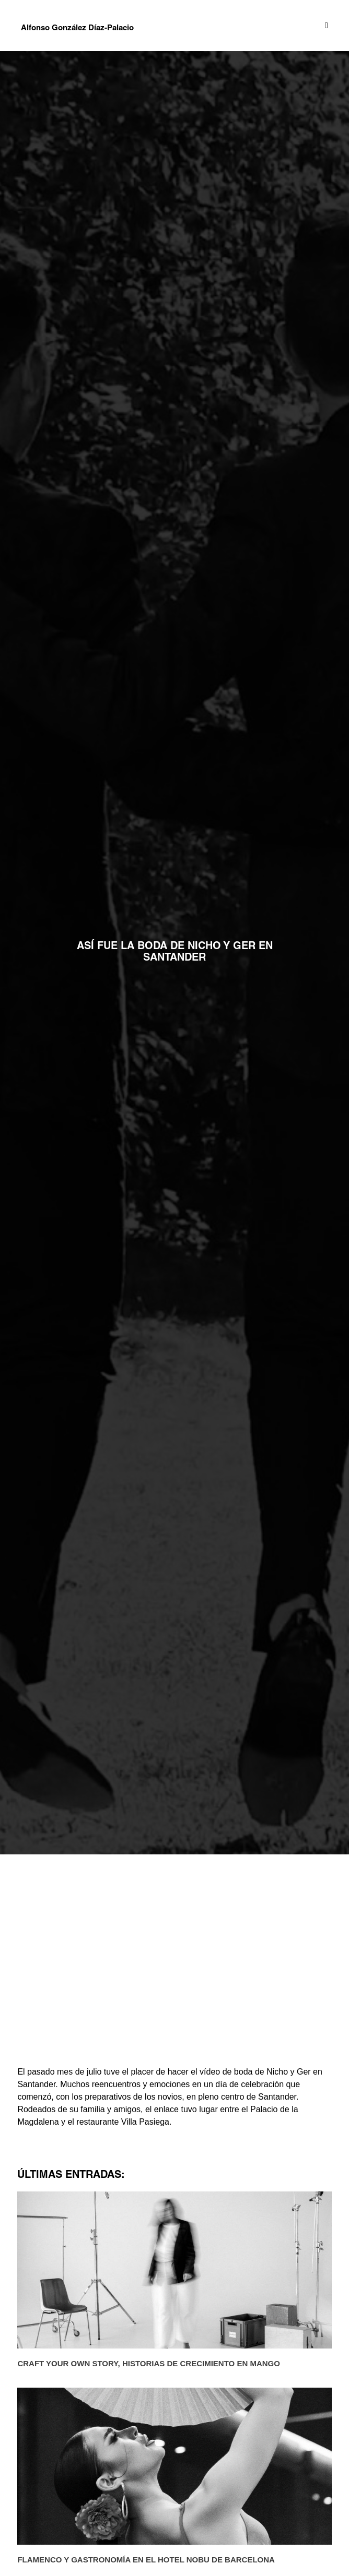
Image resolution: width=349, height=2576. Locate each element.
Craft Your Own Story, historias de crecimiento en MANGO (148, 2363)
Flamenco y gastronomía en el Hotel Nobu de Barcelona (146, 2559)
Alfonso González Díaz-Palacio (77, 28)
